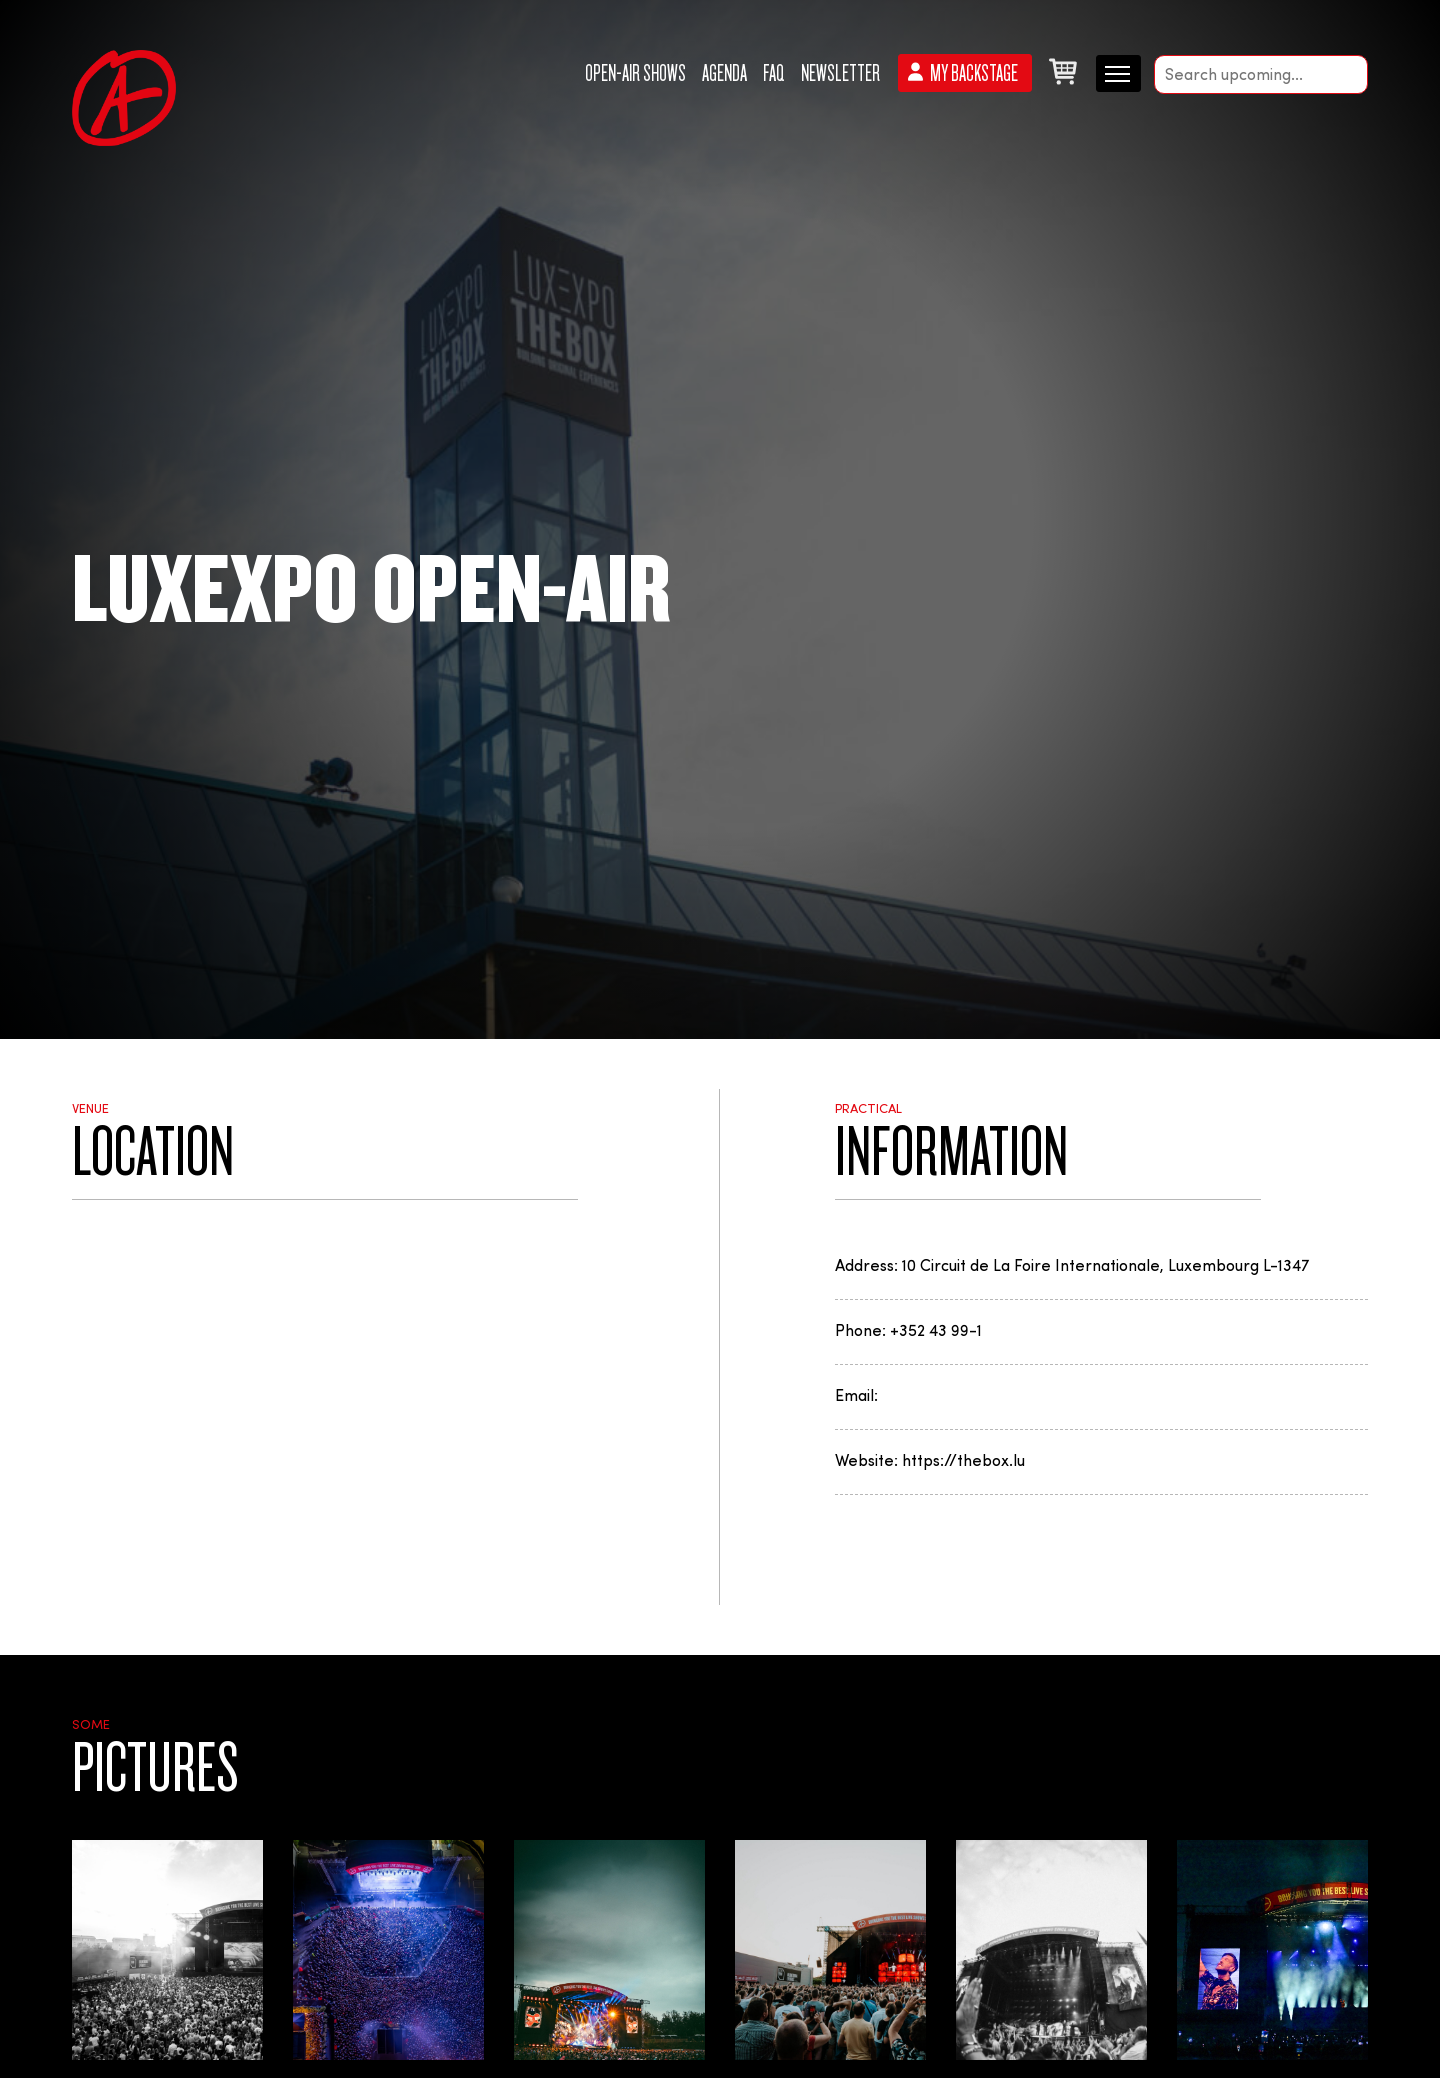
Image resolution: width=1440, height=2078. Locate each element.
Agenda (724, 73)
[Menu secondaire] (1118, 72)
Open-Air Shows (635, 73)
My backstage (974, 73)
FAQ (774, 73)
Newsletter (840, 73)
